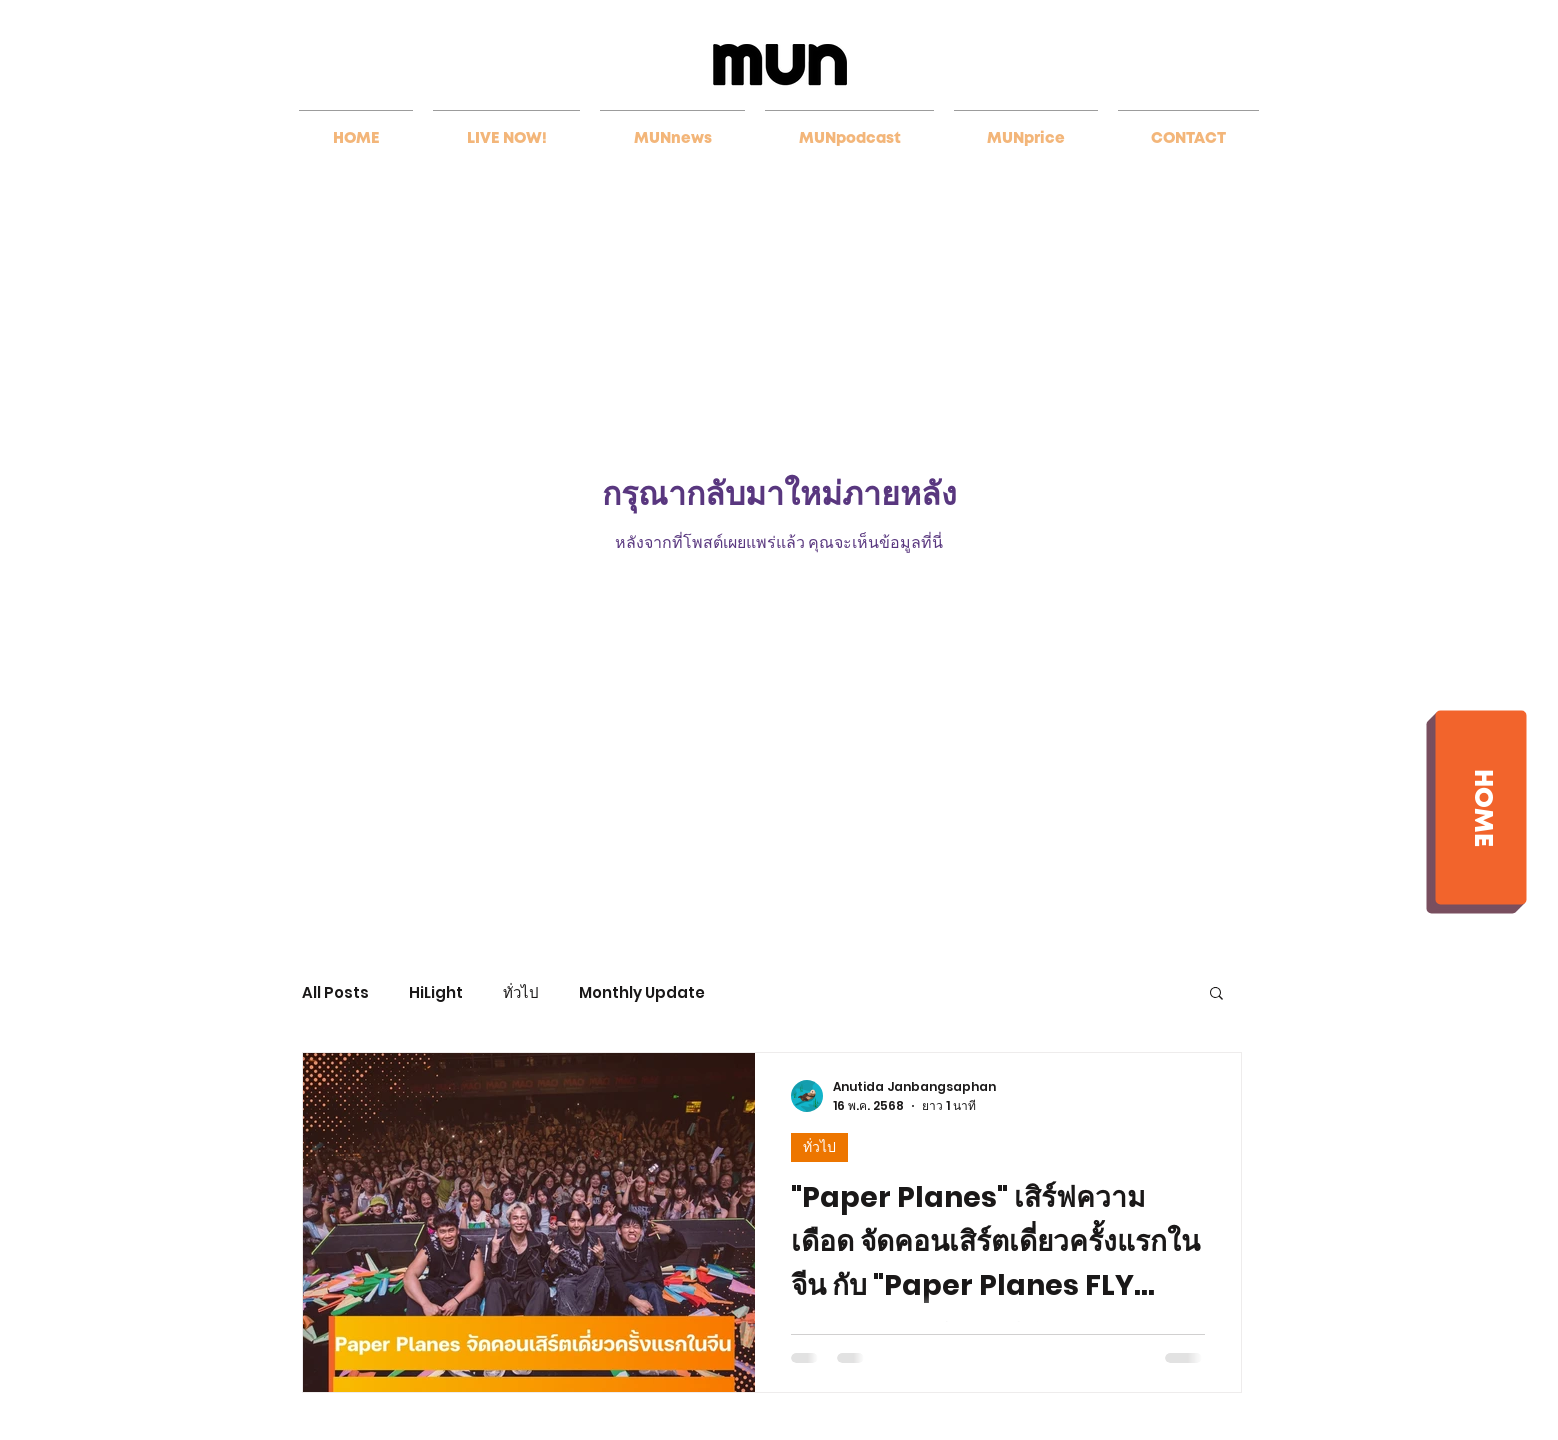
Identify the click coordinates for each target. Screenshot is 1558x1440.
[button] (1216, 994)
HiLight (436, 992)
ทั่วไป (521, 992)
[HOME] (1480, 807)
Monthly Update (642, 992)
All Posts (335, 992)
